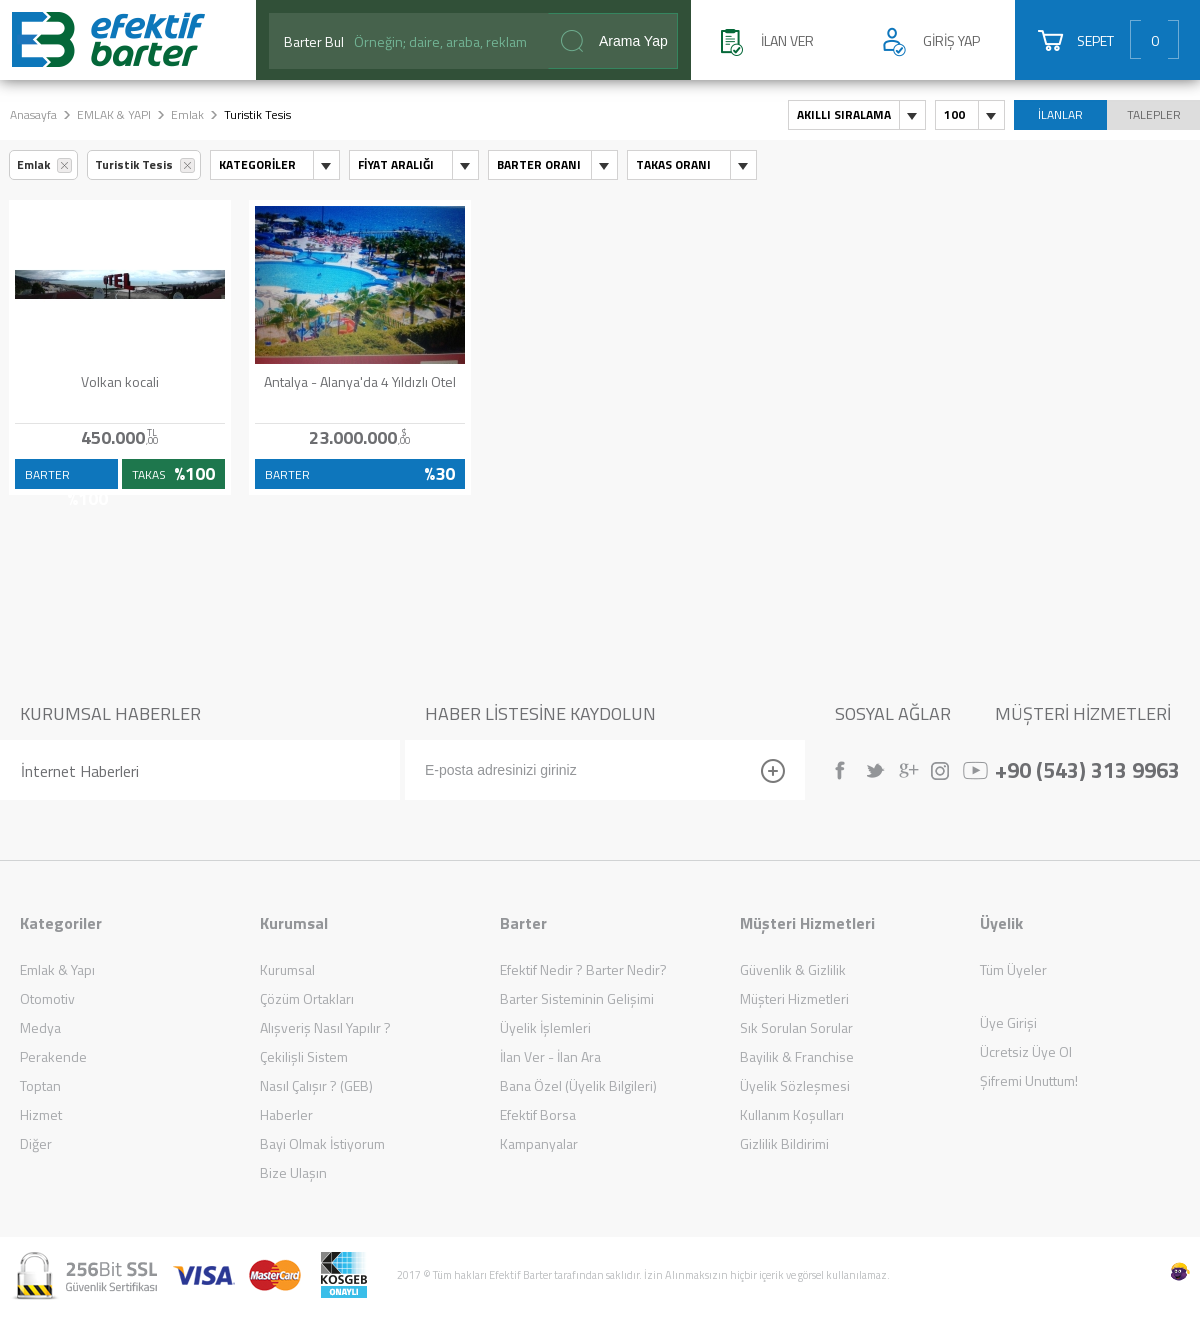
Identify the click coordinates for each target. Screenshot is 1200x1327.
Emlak (187, 114)
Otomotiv (47, 998)
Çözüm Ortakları (307, 998)
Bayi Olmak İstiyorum (322, 1143)
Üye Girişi (1008, 1022)
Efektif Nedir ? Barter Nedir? (583, 969)
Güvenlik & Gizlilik (793, 969)
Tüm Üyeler (1013, 969)
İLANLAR (1060, 114)
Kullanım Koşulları (792, 1114)
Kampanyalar (539, 1143)
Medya (40, 1027)
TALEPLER (1154, 114)
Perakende (53, 1056)
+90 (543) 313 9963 (1087, 768)
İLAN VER (787, 40)
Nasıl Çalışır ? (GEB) (316, 1085)
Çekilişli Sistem (304, 1056)
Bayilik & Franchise (797, 1056)
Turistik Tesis (134, 164)
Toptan (40, 1085)
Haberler (286, 1114)
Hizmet (41, 1114)
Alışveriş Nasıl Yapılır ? (325, 1027)
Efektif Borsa (538, 1114)
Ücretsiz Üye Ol (1026, 1051)
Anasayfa (33, 114)
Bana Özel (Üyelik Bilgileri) (578, 1085)
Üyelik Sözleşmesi (795, 1085)
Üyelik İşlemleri (545, 1027)
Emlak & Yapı (57, 969)
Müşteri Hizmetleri (794, 998)
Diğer (36, 1143)
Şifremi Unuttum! (1029, 1080)
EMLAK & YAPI (114, 114)
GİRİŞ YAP (951, 40)
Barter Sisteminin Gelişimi (577, 998)
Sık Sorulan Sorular (796, 1027)
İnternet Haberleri (80, 771)
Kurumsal (287, 969)
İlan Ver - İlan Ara (550, 1056)
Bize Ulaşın (293, 1172)
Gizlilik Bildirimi (784, 1143)
